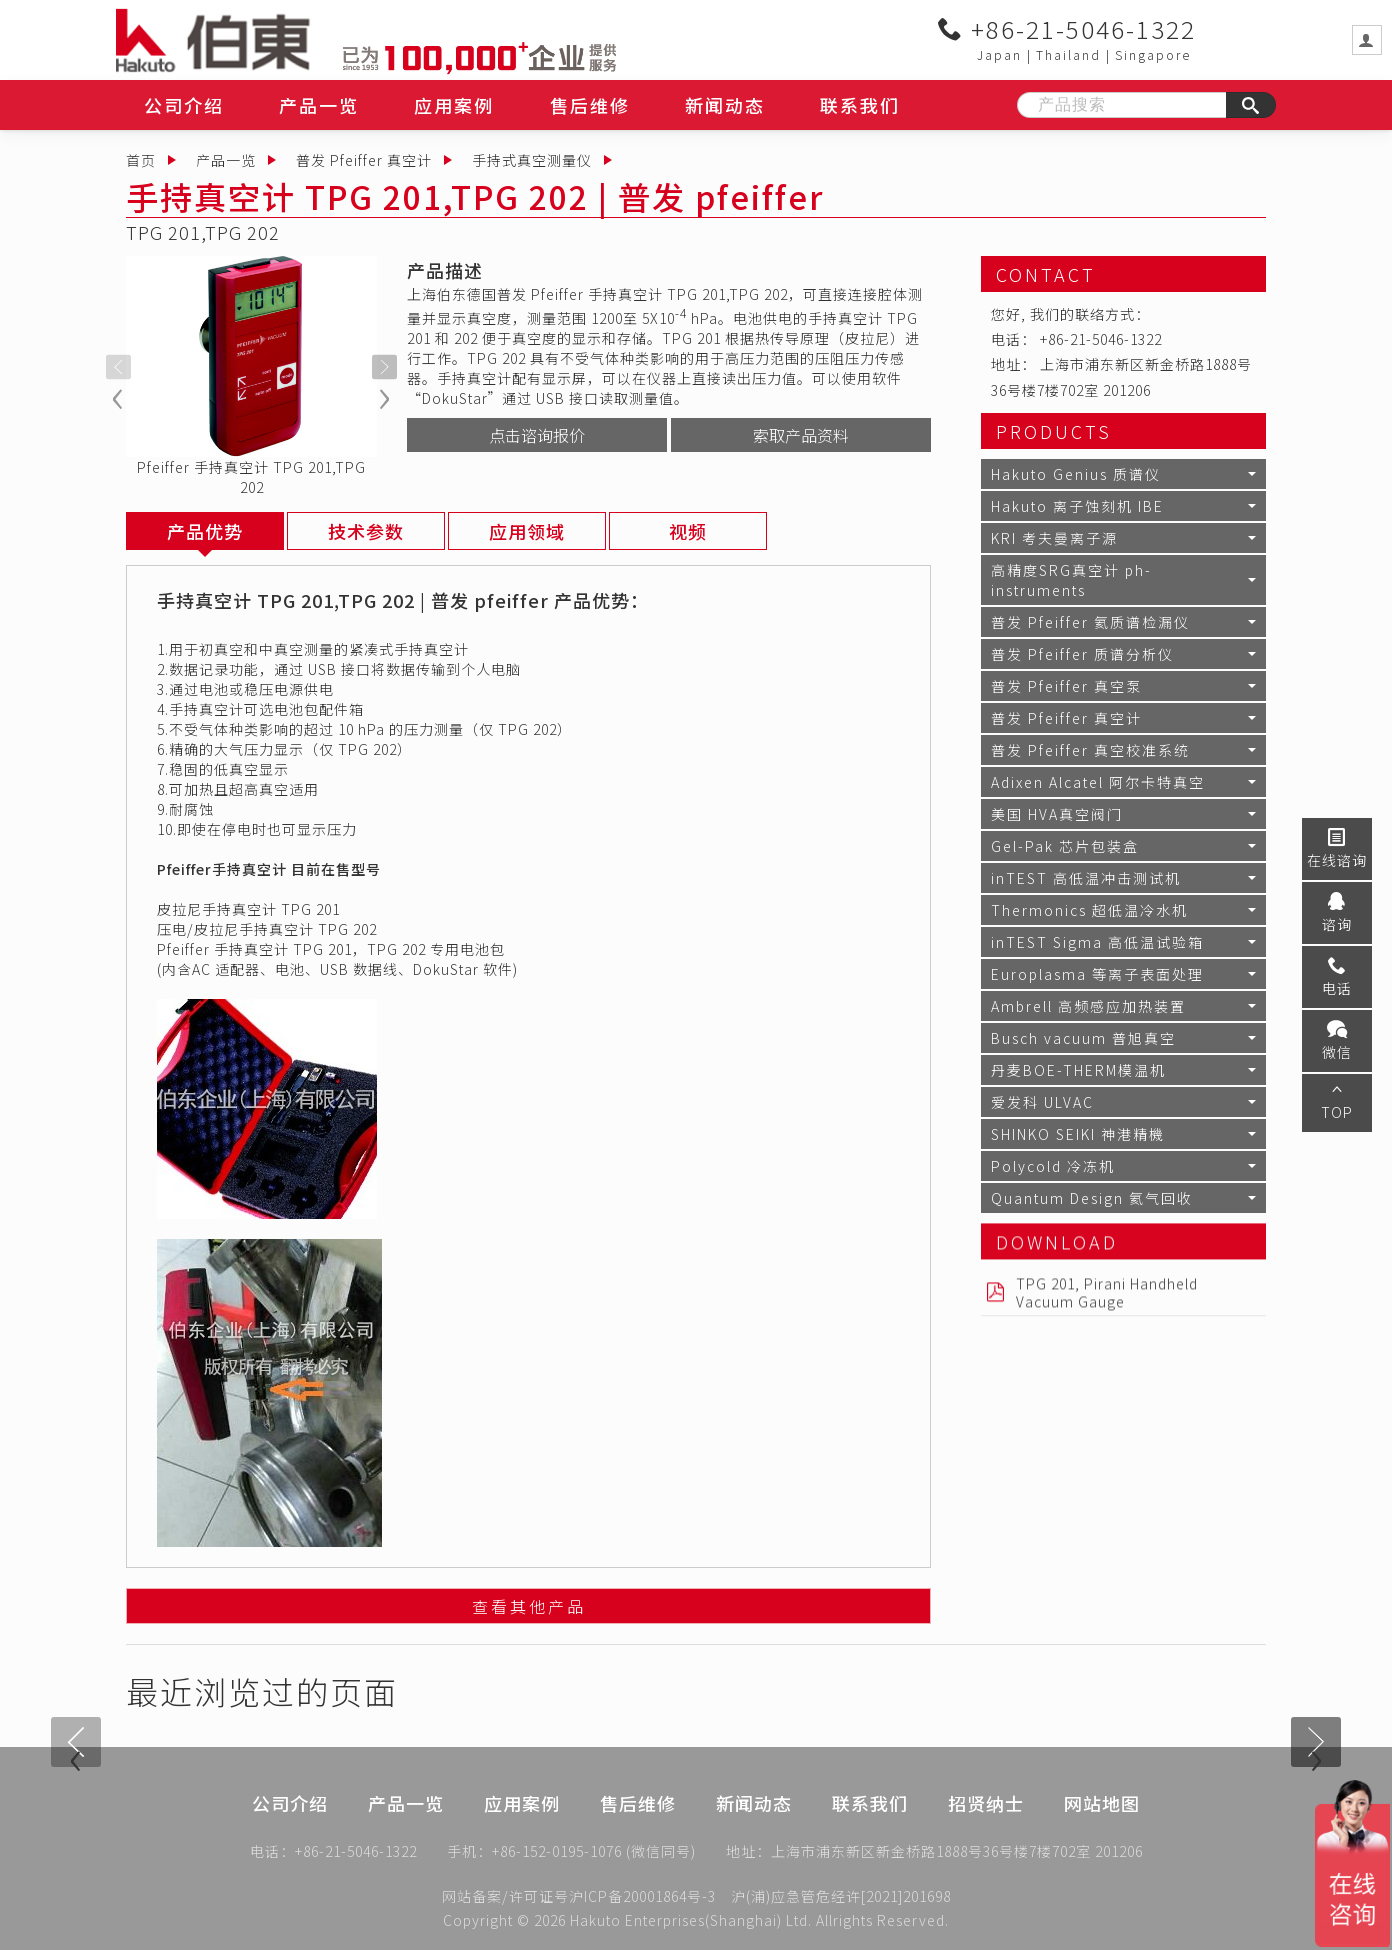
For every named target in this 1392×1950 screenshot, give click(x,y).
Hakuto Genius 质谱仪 (1076, 474)
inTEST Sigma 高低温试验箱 (1097, 942)
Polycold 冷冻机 (1053, 1166)
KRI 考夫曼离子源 (1054, 538)
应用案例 (454, 105)
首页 (141, 160)
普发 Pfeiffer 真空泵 (1066, 686)
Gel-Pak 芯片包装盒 (1065, 846)
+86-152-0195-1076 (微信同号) (594, 1855)
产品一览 (319, 105)
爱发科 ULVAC (1042, 1102)
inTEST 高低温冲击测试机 (1086, 878)
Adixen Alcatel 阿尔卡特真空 (1098, 782)
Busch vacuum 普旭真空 (1083, 1038)
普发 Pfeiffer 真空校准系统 (1090, 750)
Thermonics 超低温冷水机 (1089, 910)
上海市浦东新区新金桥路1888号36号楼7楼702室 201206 (957, 1855)
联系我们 (860, 105)
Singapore (1153, 54)
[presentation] (118, 367)
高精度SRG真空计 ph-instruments (1071, 580)
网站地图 (1102, 1830)
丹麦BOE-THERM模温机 (1078, 1070)
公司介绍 (184, 105)
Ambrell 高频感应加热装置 (1088, 1006)
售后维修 (590, 105)
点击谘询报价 (537, 435)
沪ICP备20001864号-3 (642, 1896)
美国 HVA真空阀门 (1057, 814)
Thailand (1068, 54)
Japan (999, 54)
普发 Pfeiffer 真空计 (364, 160)
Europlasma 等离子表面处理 (1097, 974)
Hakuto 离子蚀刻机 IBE (1077, 506)
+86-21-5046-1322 (1067, 29)
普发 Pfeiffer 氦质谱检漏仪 (1090, 622)
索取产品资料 (801, 435)
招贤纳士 (986, 1830)
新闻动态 (725, 105)
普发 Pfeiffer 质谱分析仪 (1082, 654)
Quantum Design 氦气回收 (1092, 1198)
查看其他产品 (529, 1610)
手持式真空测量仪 (532, 160)
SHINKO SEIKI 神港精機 (1078, 1134)
